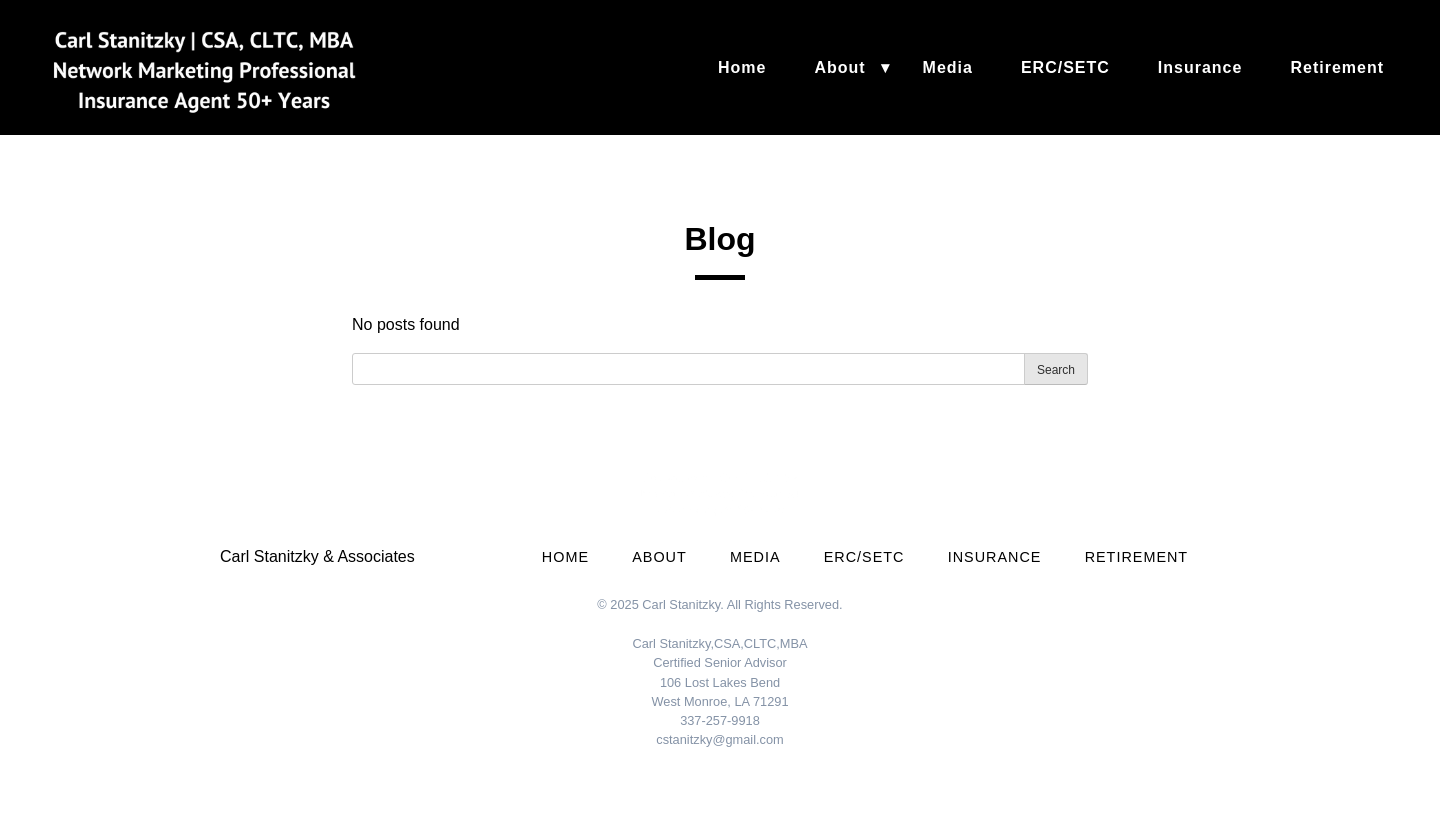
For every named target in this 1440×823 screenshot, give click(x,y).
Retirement (1337, 67)
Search (1056, 370)
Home (742, 67)
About (839, 67)
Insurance (1200, 67)
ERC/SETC (1065, 67)
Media (948, 67)
